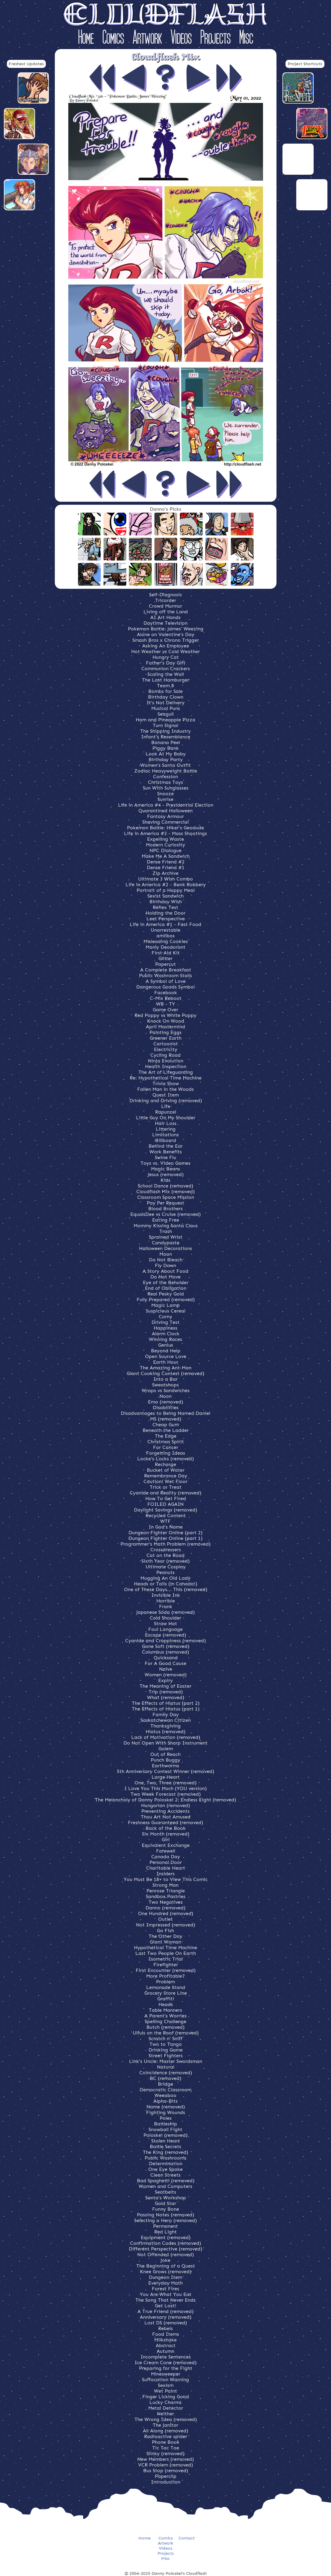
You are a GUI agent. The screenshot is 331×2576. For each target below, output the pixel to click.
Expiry (165, 1680)
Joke (165, 2260)
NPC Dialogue (165, 850)
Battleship (165, 2124)
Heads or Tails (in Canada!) (165, 1584)
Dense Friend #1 (166, 867)
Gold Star (165, 2203)
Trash (165, 1231)
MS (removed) (165, 1419)
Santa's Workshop (165, 2198)
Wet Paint (165, 2391)
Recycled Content (166, 1515)
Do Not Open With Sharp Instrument (165, 1743)
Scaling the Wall (165, 674)
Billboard (165, 1140)
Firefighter (165, 1964)
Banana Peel (165, 742)
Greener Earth (166, 1038)
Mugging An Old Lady (165, 1578)
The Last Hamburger (165, 680)
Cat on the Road (165, 1555)
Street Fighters (166, 2055)
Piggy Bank (165, 748)
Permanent (165, 2226)
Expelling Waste (165, 839)
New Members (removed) (165, 2459)
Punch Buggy (165, 1760)
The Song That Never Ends (165, 2300)
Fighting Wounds (165, 2112)
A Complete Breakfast (165, 970)
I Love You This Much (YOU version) (165, 1788)
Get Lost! (165, 2306)
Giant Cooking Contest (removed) (165, 1373)
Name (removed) (165, 2107)
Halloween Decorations (165, 1248)
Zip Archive (165, 873)
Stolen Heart (165, 2141)
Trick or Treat (166, 1487)
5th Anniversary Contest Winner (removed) (165, 1771)
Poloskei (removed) (165, 2135)
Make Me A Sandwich (166, 856)
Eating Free (165, 1220)
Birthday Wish (165, 901)
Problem (165, 1982)
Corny (165, 1316)
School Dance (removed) (165, 1186)
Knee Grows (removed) (165, 2271)
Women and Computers (165, 2186)
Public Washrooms (165, 2158)
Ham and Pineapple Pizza (165, 720)
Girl (166, 1839)
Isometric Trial (166, 1959)
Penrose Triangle (165, 1891)
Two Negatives (166, 1902)
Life (165, 1106)
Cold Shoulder (165, 1618)
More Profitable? (165, 1976)
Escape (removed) (165, 1635)
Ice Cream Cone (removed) (165, 2362)
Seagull (166, 714)
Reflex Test (165, 907)
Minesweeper (165, 2374)
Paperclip (165, 2476)
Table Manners (165, 2010)
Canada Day (165, 1856)
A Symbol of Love (166, 981)
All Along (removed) (165, 2431)
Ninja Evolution (165, 1061)
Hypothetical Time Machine (165, 1947)
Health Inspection (165, 1066)
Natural (165, 2067)
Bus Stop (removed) (165, 2470)
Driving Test (165, 1322)
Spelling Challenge (165, 2021)
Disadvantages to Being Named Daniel (165, 1413)
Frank (165, 1606)
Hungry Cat (165, 657)
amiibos (165, 936)
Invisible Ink (165, 1595)
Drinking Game (166, 2050)
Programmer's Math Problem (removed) (165, 1544)
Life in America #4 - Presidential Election (165, 805)
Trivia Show (165, 1083)
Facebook (165, 992)
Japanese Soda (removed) (165, 1612)
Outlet (165, 1919)
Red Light (165, 2232)
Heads (165, 2004)
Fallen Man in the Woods (165, 1089)
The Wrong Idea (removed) (165, 2419)
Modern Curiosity (165, 845)
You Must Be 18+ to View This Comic (166, 1879)
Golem (165, 1748)
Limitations (165, 1135)
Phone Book (165, 2442)
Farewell (165, 1851)
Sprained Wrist (165, 1237)
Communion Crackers (165, 668)
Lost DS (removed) (165, 2323)
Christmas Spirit (165, 1441)
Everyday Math (165, 2283)
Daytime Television (165, 623)
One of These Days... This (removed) (165, 1589)
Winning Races (165, 1339)
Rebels (165, 2328)
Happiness (165, 1328)
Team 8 (165, 685)
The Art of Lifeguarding (165, 1072)
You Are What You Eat (165, 2294)
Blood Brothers (165, 1208)
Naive (165, 1669)
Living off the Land (165, 612)
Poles (166, 2118)
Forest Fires (165, 2288)
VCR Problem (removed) (165, 2465)
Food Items (165, 2334)
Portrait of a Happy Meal (166, 890)
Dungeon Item (165, 2277)
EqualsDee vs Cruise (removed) (165, 1214)
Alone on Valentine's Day (165, 634)
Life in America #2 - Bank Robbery (166, 884)
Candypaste (165, 1243)
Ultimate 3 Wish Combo (165, 879)
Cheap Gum (165, 1424)
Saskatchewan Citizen (165, 1720)
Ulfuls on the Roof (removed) (166, 2033)
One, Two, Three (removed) (165, 1783)
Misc (246, 38)
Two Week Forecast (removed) (166, 1794)
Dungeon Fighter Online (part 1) (165, 1538)
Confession (165, 776)
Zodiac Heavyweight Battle (165, 771)
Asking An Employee (165, 646)
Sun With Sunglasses (165, 788)
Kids (165, 1180)
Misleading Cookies (165, 941)
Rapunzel (165, 1112)
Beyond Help (165, 1351)
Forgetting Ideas (165, 1453)
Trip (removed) (166, 1692)
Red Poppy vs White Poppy (165, 1015)
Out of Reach (165, 1754)
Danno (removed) (165, 1908)
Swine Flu (165, 1157)
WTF (165, 1521)
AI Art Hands (165, 617)
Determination (165, 2163)
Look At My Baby (166, 754)
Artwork (147, 38)
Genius (165, 1345)
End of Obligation (165, 1288)
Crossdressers (165, 1549)
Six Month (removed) (165, 1834)
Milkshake (165, 2340)
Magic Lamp (165, 1305)
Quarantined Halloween (165, 810)
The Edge (165, 1436)
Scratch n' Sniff (165, 2038)
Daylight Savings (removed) (165, 1510)
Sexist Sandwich (165, 896)
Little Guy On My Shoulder (165, 1117)
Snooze (165, 793)
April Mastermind (165, 1027)
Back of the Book (166, 1828)
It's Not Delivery (165, 702)
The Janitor (165, 2425)
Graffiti (165, 1999)
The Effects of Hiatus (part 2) (165, 1703)
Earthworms (165, 1765)
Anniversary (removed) (165, 2317)
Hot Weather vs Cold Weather (165, 651)
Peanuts (165, 1572)
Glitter (165, 958)
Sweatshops (165, 1385)
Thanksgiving (165, 1726)
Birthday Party (166, 759)
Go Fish (165, 1930)
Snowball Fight (165, 2129)
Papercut (165, 964)
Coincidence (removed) (165, 2072)
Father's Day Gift (165, 663)
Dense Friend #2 (166, 862)
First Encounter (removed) (166, 1970)
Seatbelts (165, 2192)
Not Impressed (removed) (165, 1925)
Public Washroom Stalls (165, 975)
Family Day (165, 1714)
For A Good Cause (165, 1663)
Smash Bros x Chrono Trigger (165, 640)
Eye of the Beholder (165, 1282)
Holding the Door (165, 913)
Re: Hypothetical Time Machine (166, 1078)
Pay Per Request (165, 1203)
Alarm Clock (165, 1333)
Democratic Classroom (165, 2090)
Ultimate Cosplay (166, 1567)
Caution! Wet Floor (165, 1481)
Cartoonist (165, 1044)
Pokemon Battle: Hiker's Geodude (165, 828)
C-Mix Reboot (166, 998)
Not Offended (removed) (165, 2254)
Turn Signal (165, 725)
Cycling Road (165, 1055)
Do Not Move (165, 1277)
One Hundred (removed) (165, 1913)
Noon (165, 1396)
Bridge (165, 2084)
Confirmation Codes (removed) (165, 2243)
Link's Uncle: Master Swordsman (165, 2061)
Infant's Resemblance (165, 737)
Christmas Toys (165, 782)
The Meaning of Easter (165, 1686)
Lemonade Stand (165, 1987)
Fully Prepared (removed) (166, 1299)
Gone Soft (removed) (165, 1646)
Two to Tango (165, 2044)
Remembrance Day (165, 1476)
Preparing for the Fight (165, 2368)
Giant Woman (165, 1942)
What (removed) (165, 1697)
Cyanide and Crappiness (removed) (165, 1640)
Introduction (165, 2482)
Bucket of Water (166, 1470)
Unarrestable (165, 930)
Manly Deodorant (165, 947)
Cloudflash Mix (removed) (165, 1191)
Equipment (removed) (166, 2237)
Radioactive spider (165, 2436)
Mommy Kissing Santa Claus (166, 1225)
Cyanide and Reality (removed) (165, 1493)
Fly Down (165, 1265)
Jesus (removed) (166, 1174)
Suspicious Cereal (165, 1311)
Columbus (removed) (165, 1652)
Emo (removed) (165, 1402)
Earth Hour (165, 1362)
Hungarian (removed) (165, 1805)
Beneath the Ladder (166, 1430)
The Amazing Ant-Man (165, 1368)
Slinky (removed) (165, 2453)
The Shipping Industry (165, 731)
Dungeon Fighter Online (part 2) (165, 1532)
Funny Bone (165, 2209)
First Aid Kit (166, 953)
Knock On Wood (165, 1021)
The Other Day (165, 1936)
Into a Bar (165, 1379)
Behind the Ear (166, 1146)
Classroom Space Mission (165, 1197)
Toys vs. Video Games (165, 1163)
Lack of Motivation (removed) (165, 1737)
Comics (113, 38)
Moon (165, 1254)
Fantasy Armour (165, 816)
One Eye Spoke (165, 2169)
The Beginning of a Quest (165, 2266)
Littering (166, 1129)
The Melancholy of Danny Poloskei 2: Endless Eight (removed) (165, 1800)
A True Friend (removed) (165, 2311)
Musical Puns (165, 708)
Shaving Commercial (165, 822)
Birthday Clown (165, 697)
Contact (187, 2538)
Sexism (165, 2385)
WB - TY (165, 1004)
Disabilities (166, 1407)
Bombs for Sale (165, 691)
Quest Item (165, 1095)
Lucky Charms (165, 2402)
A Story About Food (165, 1271)
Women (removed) (166, 1675)
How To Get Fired (165, 1498)
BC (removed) (165, 2078)
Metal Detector (165, 2408)
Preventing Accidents (165, 1811)
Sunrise (165, 799)
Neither (165, 2414)
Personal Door (165, 1862)
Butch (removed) (165, 2027)
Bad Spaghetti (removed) (165, 2180)
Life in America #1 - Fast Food (165, 924)
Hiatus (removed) (165, 1731)
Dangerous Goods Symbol (165, 987)
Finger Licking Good (165, 2396)
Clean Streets (165, 2175)
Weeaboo (165, 2095)
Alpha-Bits (165, 2101)
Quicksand (166, 1657)
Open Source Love (165, 1356)
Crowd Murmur (165, 606)
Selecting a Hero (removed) (165, 2220)
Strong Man (165, 1885)
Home (86, 38)
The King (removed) (165, 2152)
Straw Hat (165, 1623)
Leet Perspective (165, 918)
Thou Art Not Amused (166, 1817)
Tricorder (165, 600)
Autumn (165, 2351)
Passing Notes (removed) (165, 2215)
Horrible (165, 1601)
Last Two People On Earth (165, 1953)
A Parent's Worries (165, 2016)
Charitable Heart (165, 1868)
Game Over (165, 1009)
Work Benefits (165, 1152)
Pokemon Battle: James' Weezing (165, 629)
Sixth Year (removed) (165, 1561)
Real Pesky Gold (165, 1294)
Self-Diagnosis (165, 594)
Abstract (166, 2345)
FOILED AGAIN (165, 1504)
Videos (181, 38)
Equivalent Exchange (166, 1845)
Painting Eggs (165, 1032)
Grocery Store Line (165, 1993)
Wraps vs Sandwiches (166, 1390)
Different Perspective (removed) (165, 2249)
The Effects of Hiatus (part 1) (165, 1709)
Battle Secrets (165, 2146)
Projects (215, 38)
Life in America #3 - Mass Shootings (165, 833)
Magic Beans (165, 1169)
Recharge (165, 1464)
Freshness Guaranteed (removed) (165, 1822)
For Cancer (165, 1447)
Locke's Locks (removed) (165, 1459)
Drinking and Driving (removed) (165, 1100)
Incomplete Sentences (165, 2357)
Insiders (165, 1874)
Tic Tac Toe (165, 2448)
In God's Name (166, 1527)
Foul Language (165, 1629)
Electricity (165, 1049)
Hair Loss (165, 1123)
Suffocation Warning (165, 2379)
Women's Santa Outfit (165, 765)
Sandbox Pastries (165, 1896)
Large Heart (166, 1777)
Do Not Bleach (165, 1260)
